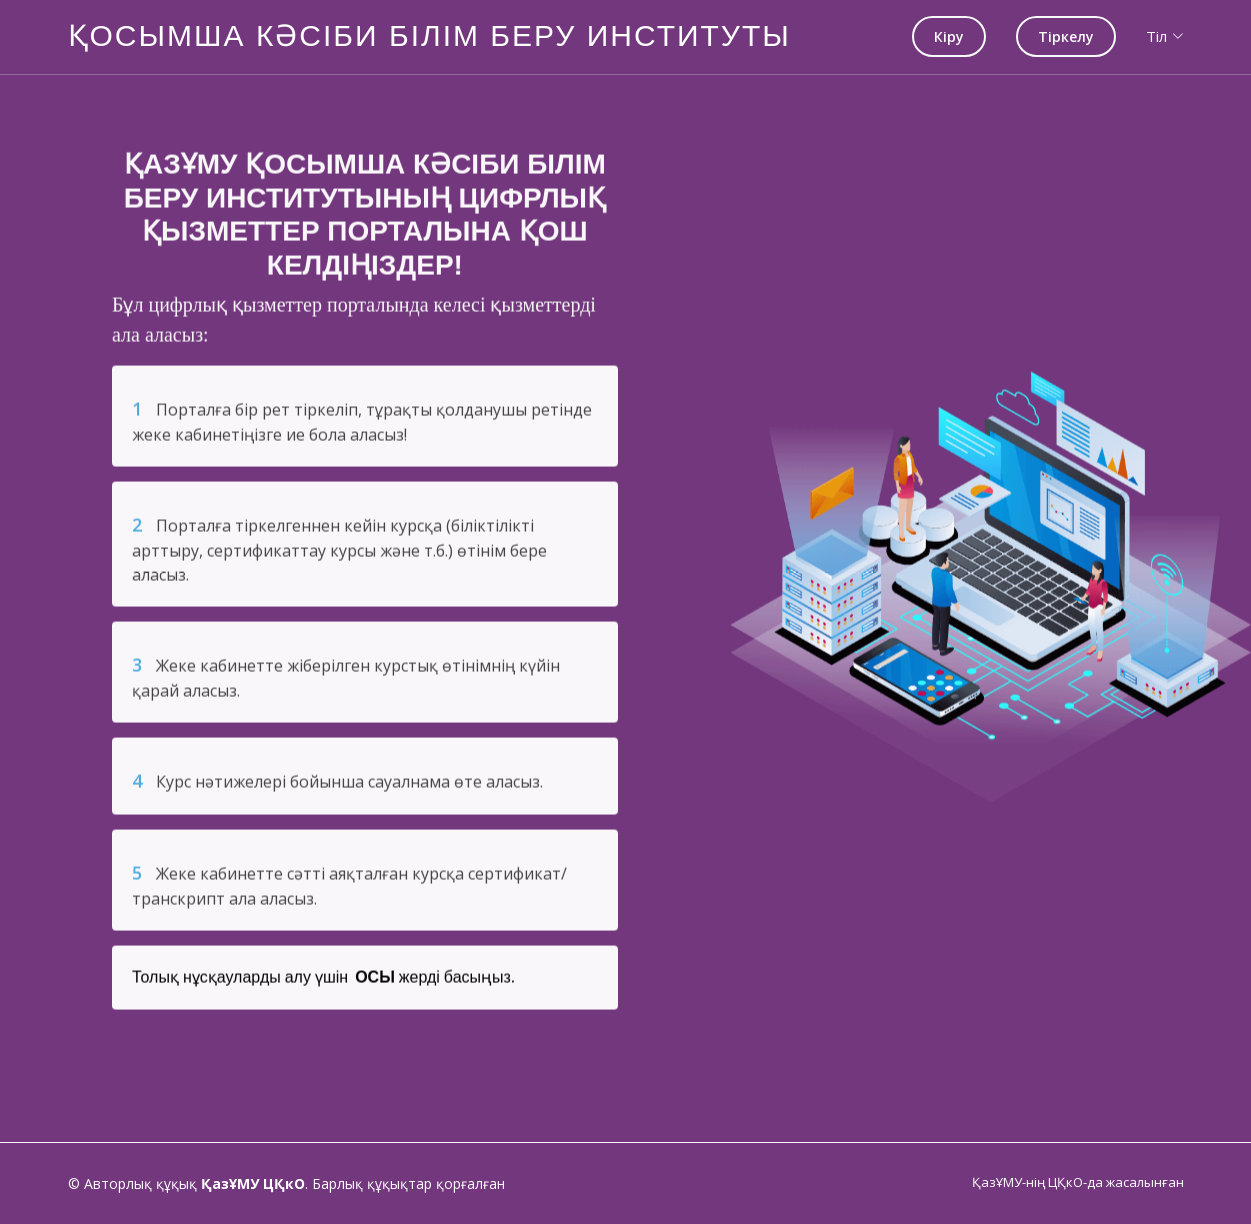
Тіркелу (1066, 36)
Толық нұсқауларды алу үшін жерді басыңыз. (323, 985)
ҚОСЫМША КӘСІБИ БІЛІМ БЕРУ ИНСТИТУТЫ (429, 35)
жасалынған (1145, 1182)
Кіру (949, 36)
